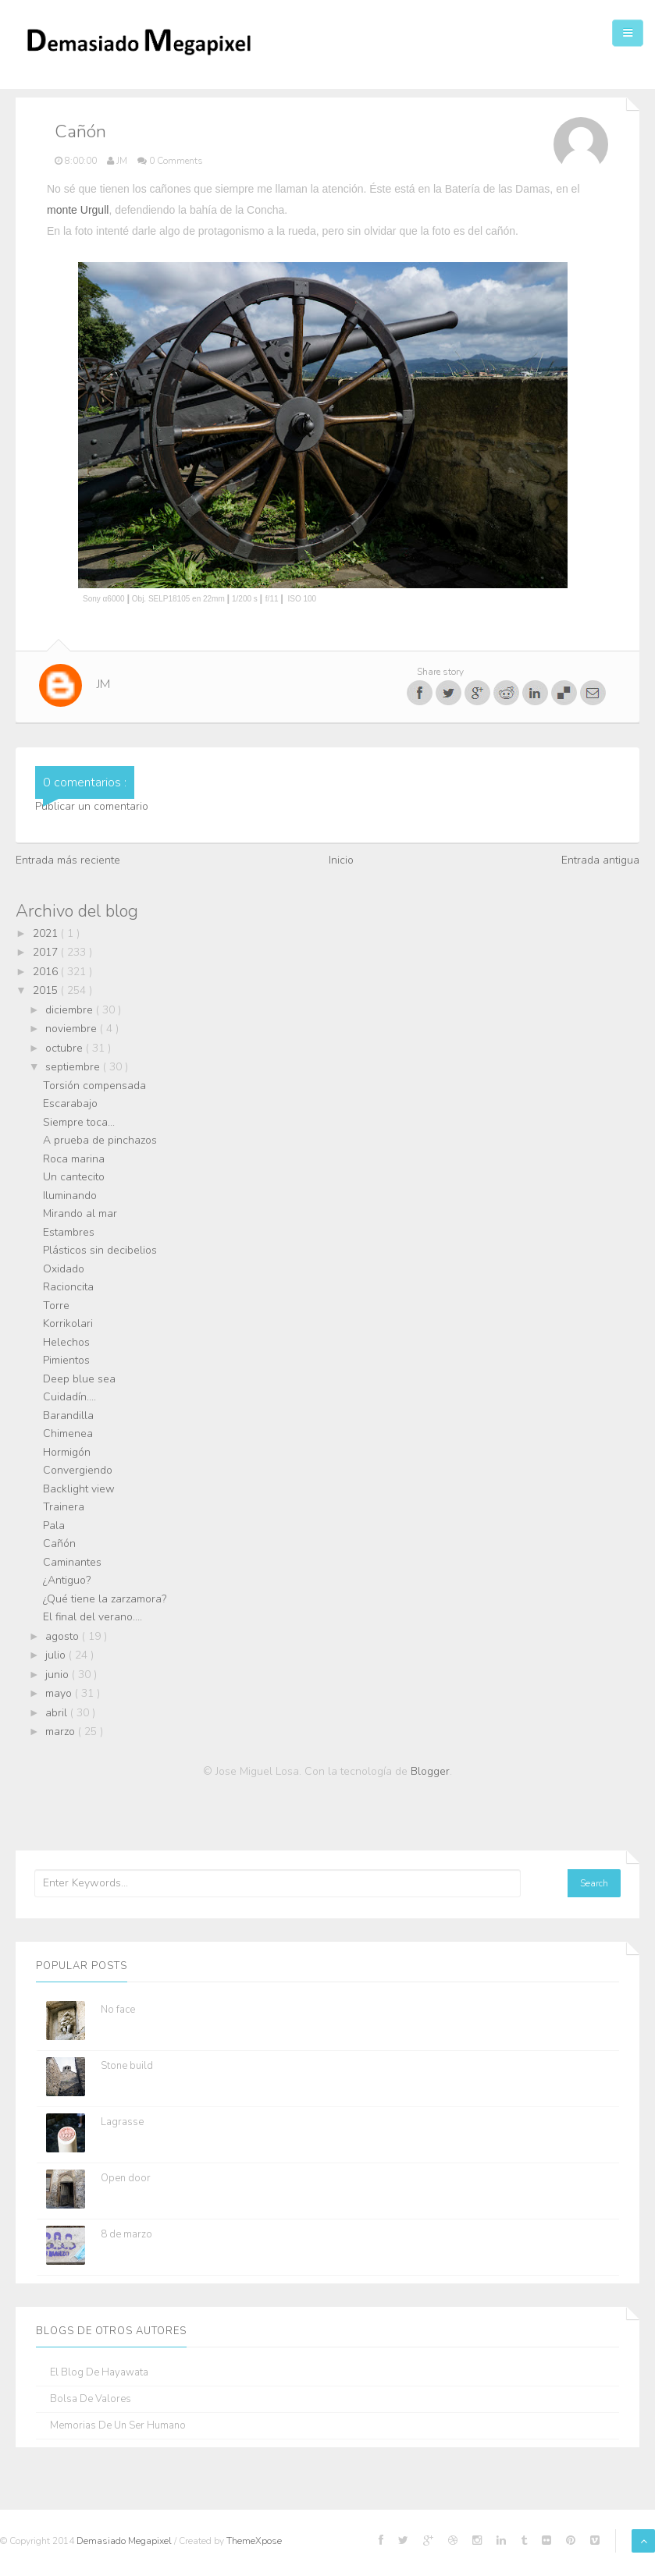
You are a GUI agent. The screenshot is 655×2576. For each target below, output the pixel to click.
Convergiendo (77, 1470)
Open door (126, 2178)
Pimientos (66, 1360)
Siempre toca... (79, 1122)
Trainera (63, 1506)
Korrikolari (68, 1323)
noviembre (72, 1028)
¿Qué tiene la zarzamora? (104, 1598)
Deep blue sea (79, 1378)
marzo (61, 1731)
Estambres (68, 1232)
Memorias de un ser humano (118, 2425)
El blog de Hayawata (99, 2372)
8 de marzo (126, 2234)
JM (103, 684)
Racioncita (68, 1286)
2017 (47, 952)
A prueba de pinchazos (100, 1140)
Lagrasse (122, 2122)
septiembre (74, 1066)
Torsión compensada (94, 1085)
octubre (65, 1048)
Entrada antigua (600, 860)
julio (57, 1655)
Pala (54, 1525)
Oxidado (63, 1268)
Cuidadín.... (69, 1396)
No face (118, 2010)
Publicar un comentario (91, 806)
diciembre (70, 1009)
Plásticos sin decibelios (100, 1250)
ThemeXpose (254, 2541)
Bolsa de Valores (90, 2399)
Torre (56, 1305)
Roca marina (74, 1158)
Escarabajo (70, 1103)
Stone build (127, 2066)
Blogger (430, 1771)
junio (58, 1674)
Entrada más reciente (68, 860)
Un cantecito (74, 1176)
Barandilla (68, 1415)
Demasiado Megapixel (125, 2541)
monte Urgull (78, 210)
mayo (60, 1693)
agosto (63, 1636)
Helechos (66, 1342)
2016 (47, 971)
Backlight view (79, 1488)
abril (57, 1712)
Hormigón (67, 1452)
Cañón (59, 1543)
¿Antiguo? (67, 1580)
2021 (47, 933)
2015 (47, 990)
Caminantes (72, 1562)
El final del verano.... (92, 1616)
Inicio (341, 860)
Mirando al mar (80, 1213)
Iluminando (70, 1195)
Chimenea (68, 1433)
